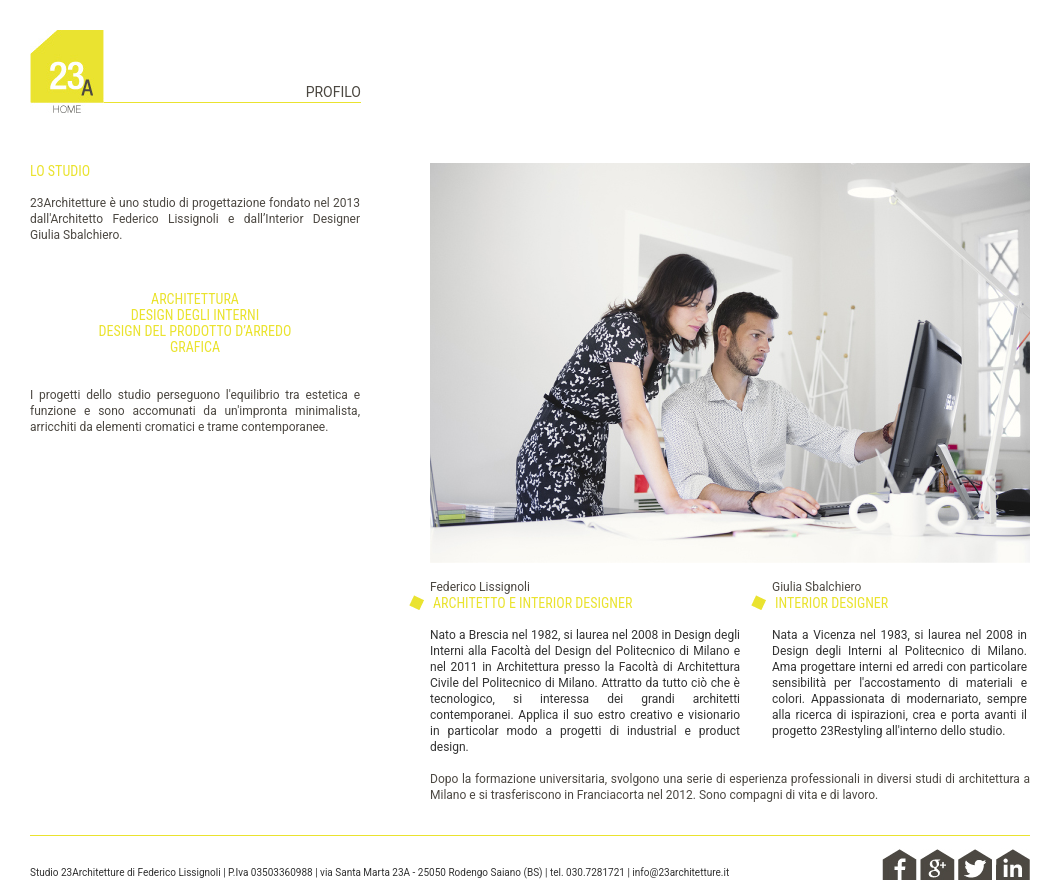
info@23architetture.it (680, 872)
